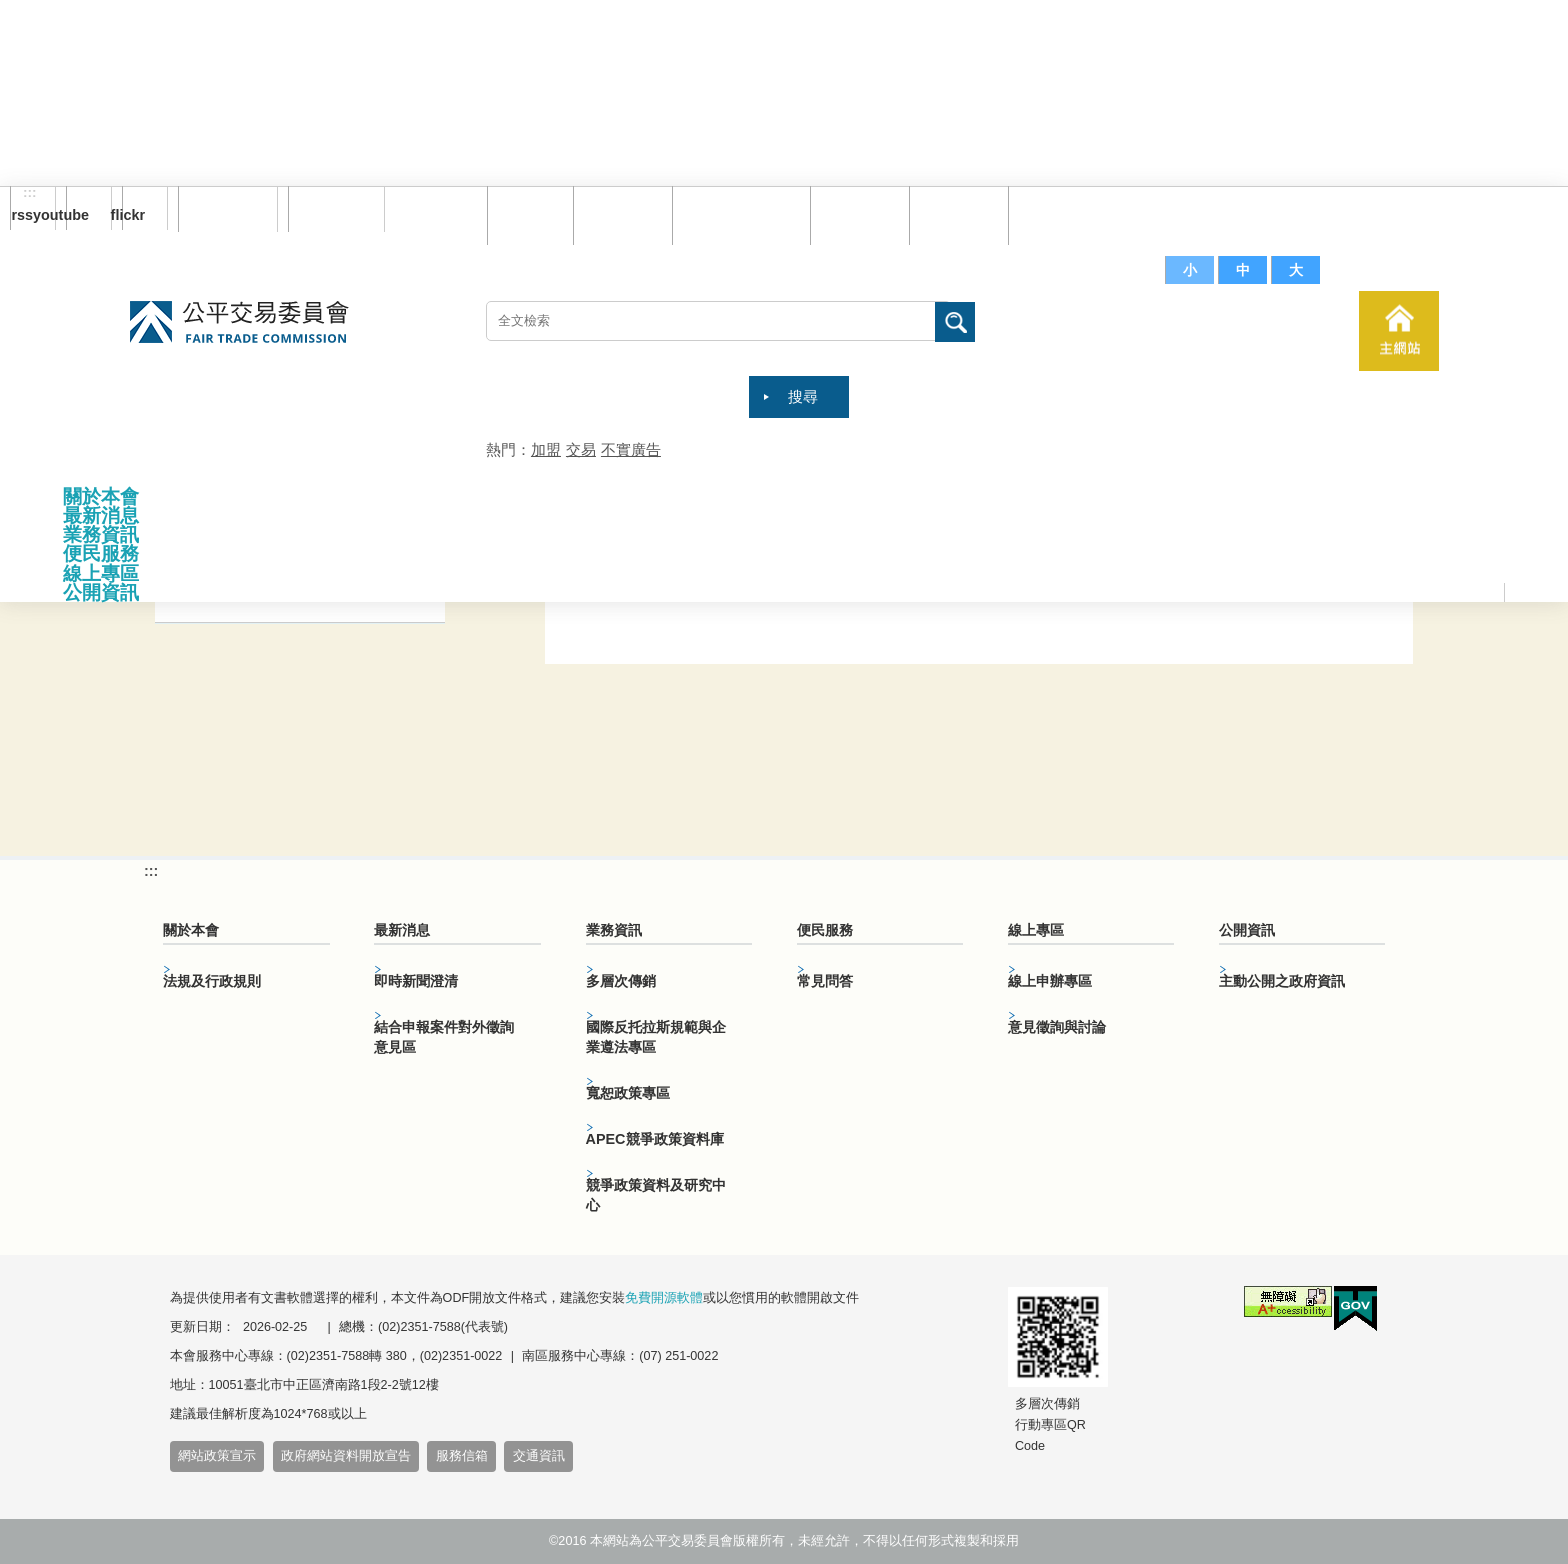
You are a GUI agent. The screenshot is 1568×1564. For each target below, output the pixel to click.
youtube (77, 215)
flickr (133, 215)
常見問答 (855, 214)
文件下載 (954, 214)
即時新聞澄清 (416, 981)
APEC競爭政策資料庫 (655, 1139)
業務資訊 (101, 534)
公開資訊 (101, 592)
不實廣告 (631, 449)
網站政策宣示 (217, 1456)
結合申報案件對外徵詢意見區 (444, 1037)
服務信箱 (1053, 214)
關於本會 (101, 496)
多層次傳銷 (621, 981)
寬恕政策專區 (628, 1093)
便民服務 (101, 553)
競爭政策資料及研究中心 (656, 1195)
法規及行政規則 (212, 981)
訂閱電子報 (228, 209)
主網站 (1399, 331)
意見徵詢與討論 (1057, 1027)
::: (30, 193)
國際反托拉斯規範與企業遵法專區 (656, 1037)
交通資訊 (539, 1456)
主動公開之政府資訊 (1282, 981)
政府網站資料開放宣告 (346, 1456)
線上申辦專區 (1050, 981)
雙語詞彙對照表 (736, 214)
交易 (581, 449)
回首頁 (525, 214)
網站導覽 (618, 214)
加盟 (546, 449)
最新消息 (101, 515)
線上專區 (101, 573)
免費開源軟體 (664, 1298)
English (329, 209)
